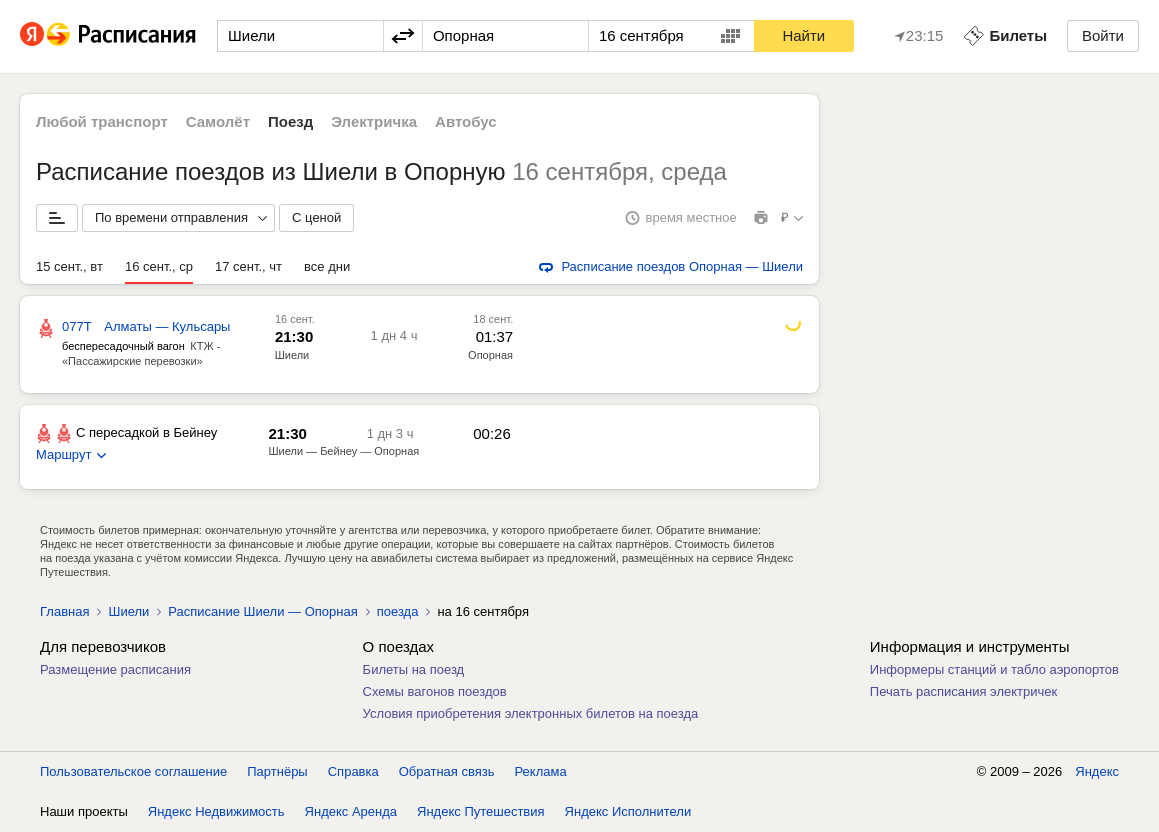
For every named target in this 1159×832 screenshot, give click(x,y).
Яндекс (1097, 771)
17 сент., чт (248, 266)
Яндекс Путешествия (481, 811)
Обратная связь (447, 771)
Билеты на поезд (414, 669)
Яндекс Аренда (351, 811)
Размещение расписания (115, 669)
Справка (353, 771)
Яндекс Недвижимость (216, 811)
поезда (398, 611)
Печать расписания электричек (963, 691)
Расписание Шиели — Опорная (262, 611)
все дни (327, 266)
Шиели (292, 355)
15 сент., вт (69, 266)
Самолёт (218, 121)
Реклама (541, 771)
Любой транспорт (102, 121)
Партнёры (277, 771)
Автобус (466, 121)
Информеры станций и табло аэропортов (994, 669)
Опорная (490, 355)
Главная (64, 611)
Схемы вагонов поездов (435, 691)
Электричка (374, 121)
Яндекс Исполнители (628, 811)
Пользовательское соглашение (133, 771)
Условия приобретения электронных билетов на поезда (531, 713)
